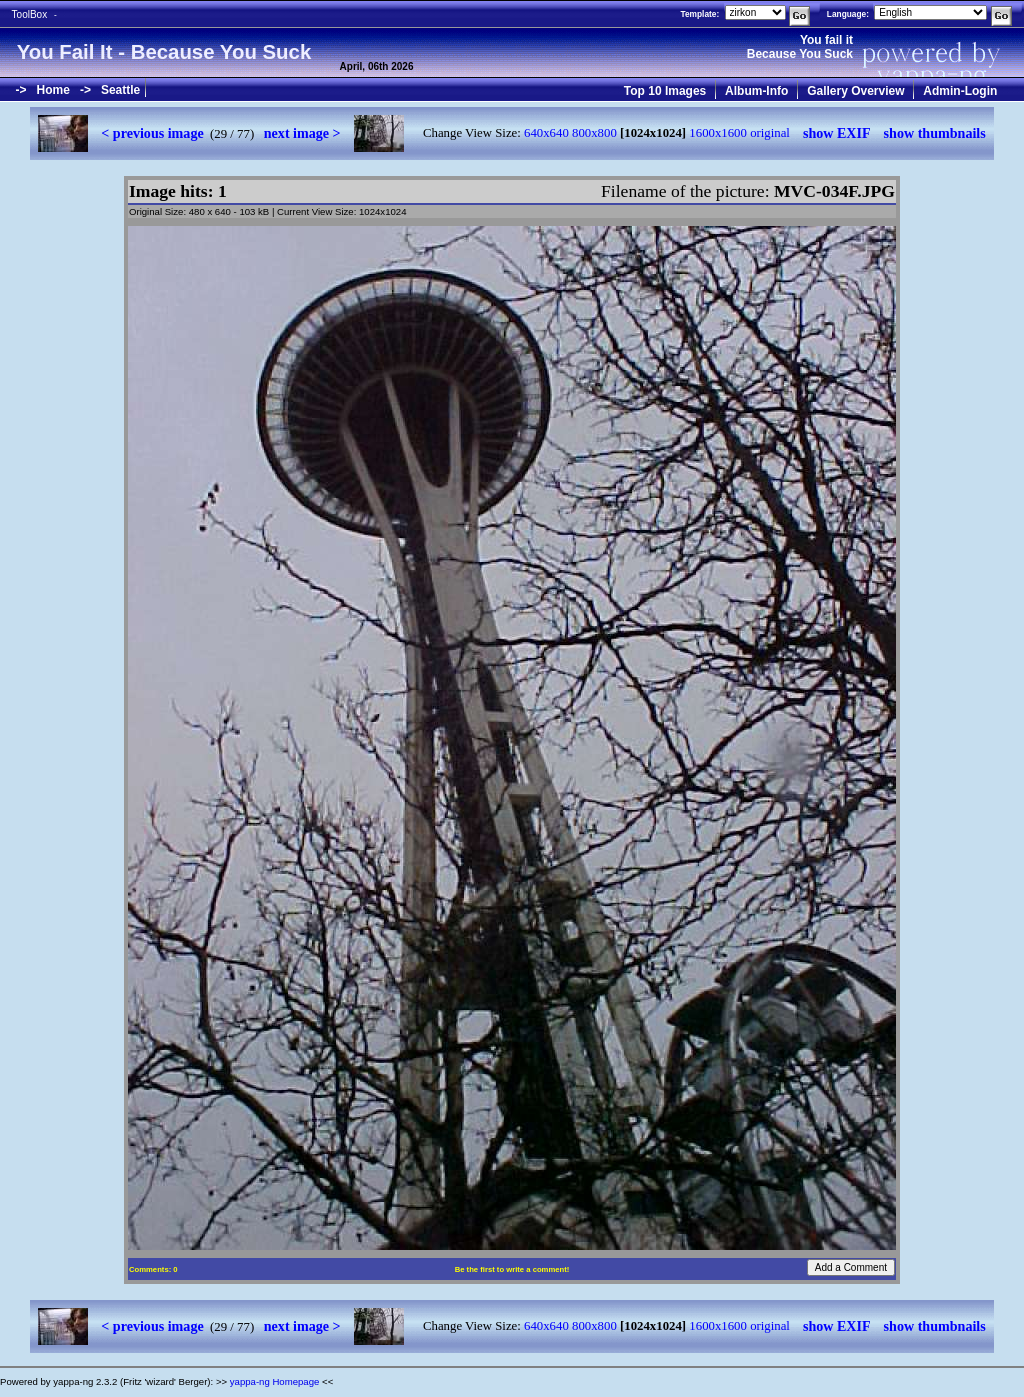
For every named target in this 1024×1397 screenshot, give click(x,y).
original (770, 133)
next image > (302, 133)
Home (53, 90)
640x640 (546, 133)
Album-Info (756, 91)
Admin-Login (960, 91)
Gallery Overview (855, 91)
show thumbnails (935, 133)
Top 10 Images (665, 91)
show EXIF (837, 133)
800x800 (594, 133)
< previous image (152, 133)
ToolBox (30, 14)
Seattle (120, 90)
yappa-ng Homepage (275, 1381)
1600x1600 (718, 133)
